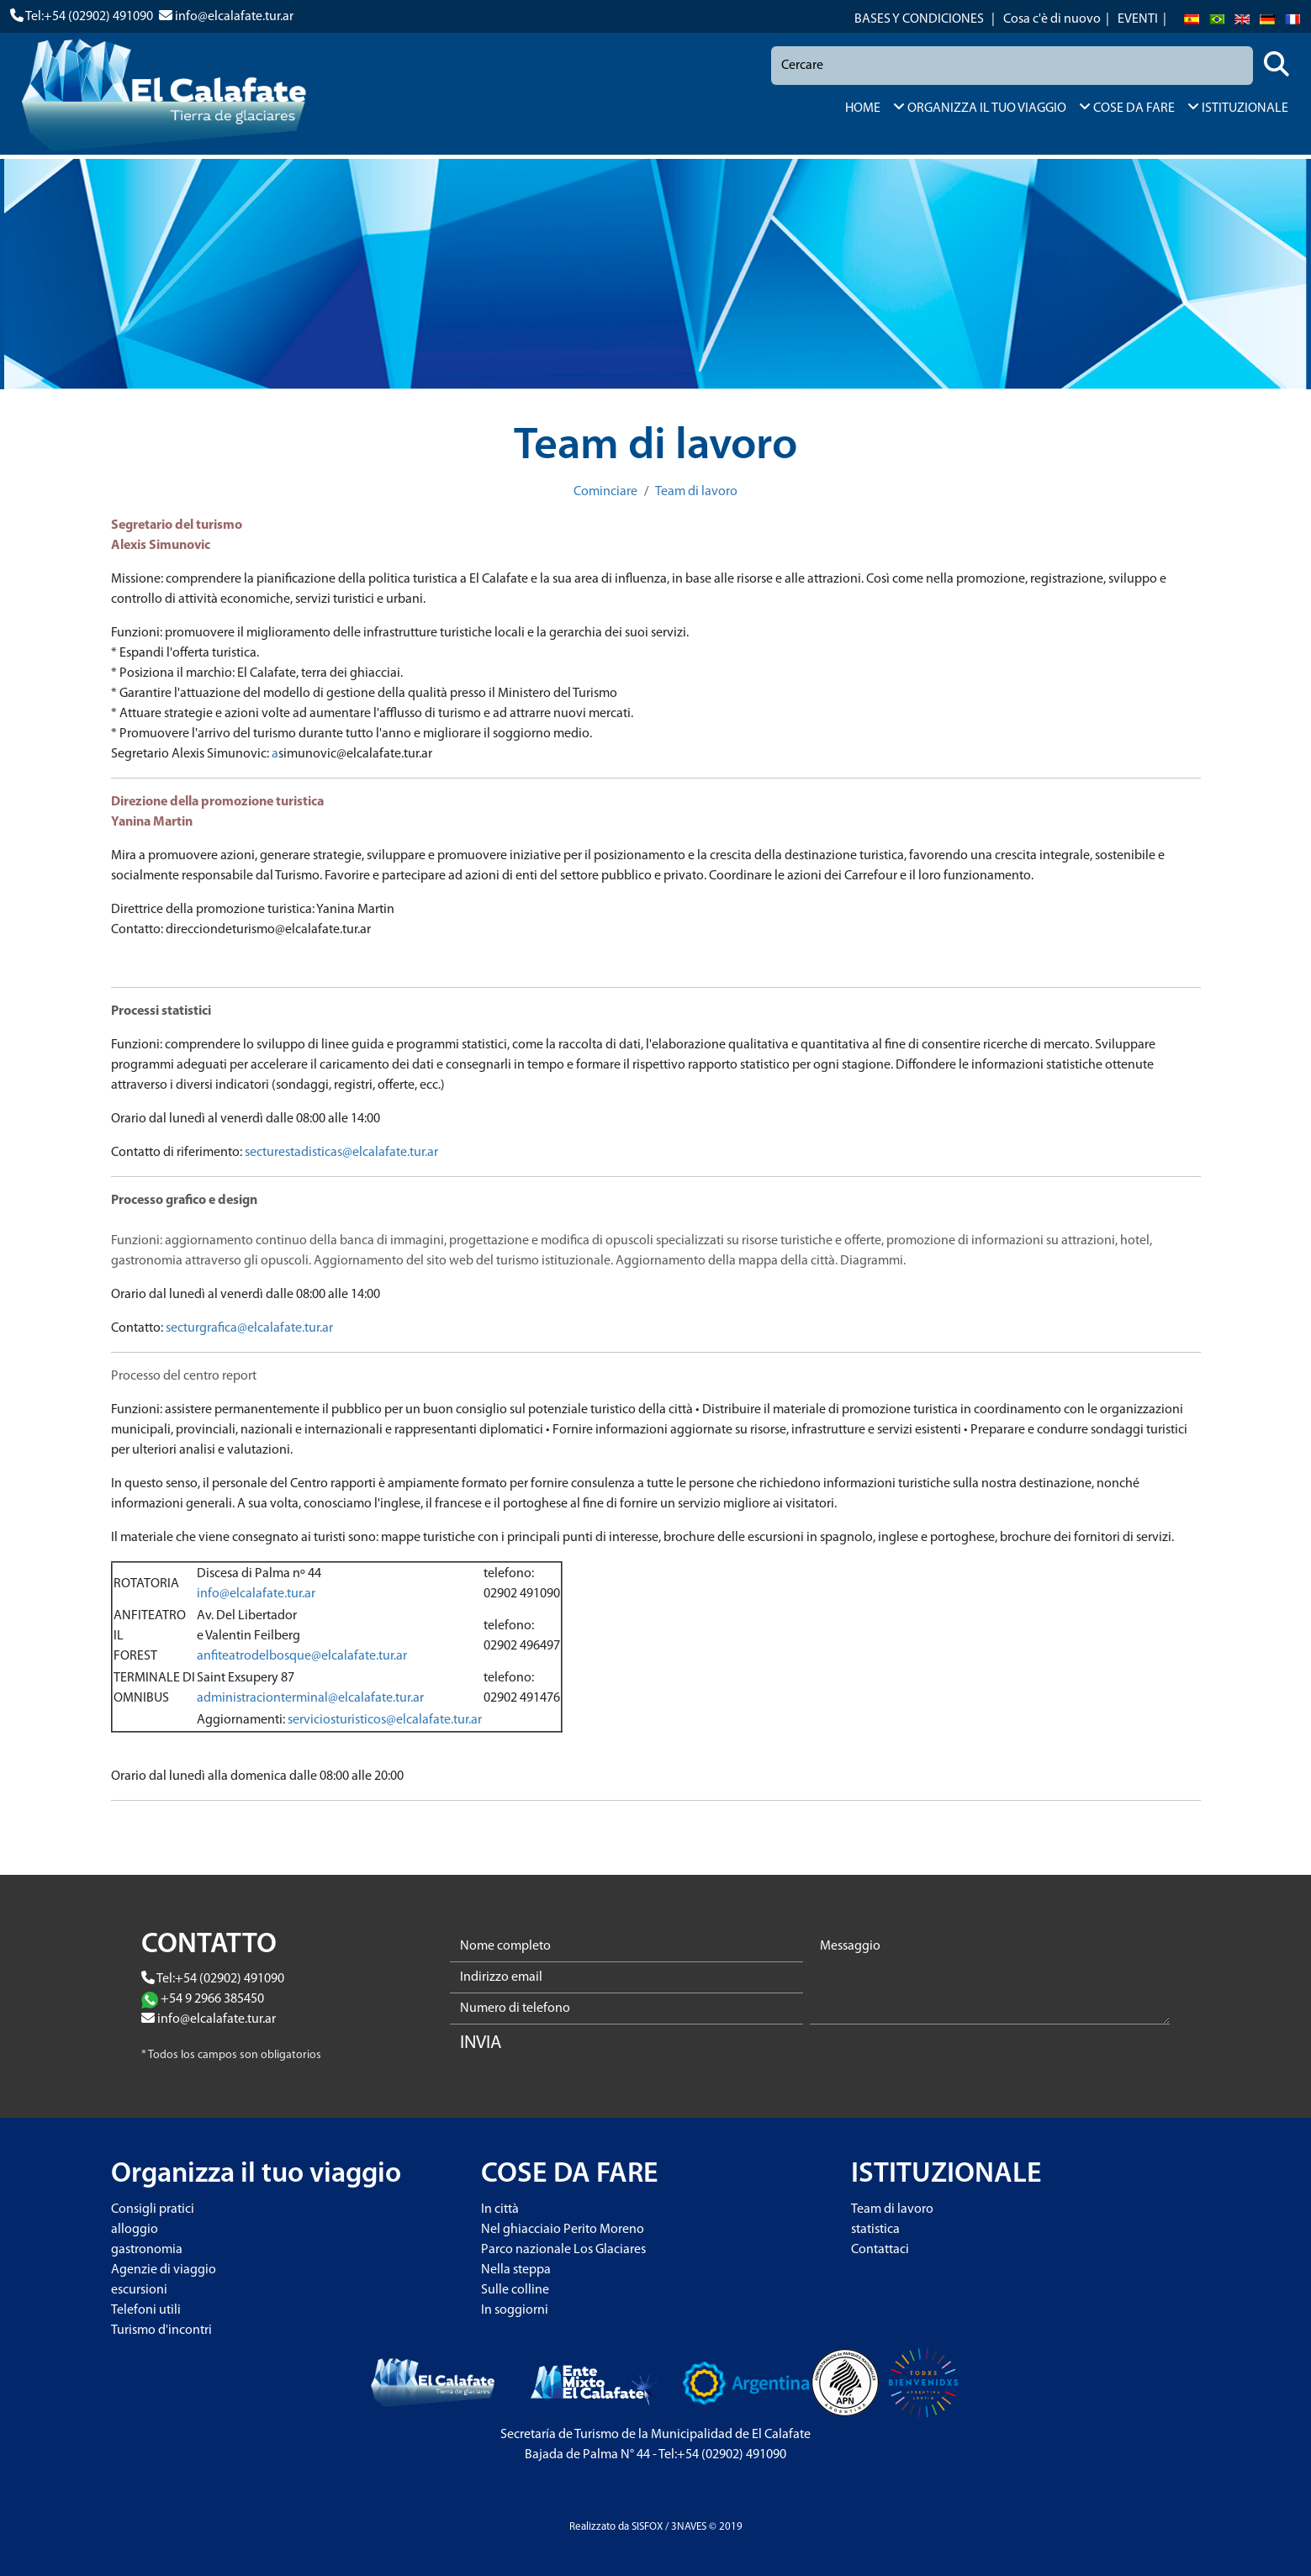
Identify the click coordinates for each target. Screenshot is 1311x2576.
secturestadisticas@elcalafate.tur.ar (341, 1152)
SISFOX (647, 2526)
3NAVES (688, 2526)
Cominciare (605, 492)
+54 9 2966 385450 (212, 1999)
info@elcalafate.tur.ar (234, 17)
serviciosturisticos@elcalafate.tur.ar (385, 1720)
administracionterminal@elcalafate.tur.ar (310, 1698)
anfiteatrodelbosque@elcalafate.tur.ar (302, 1656)
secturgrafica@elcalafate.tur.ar (249, 1328)
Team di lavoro (696, 492)
